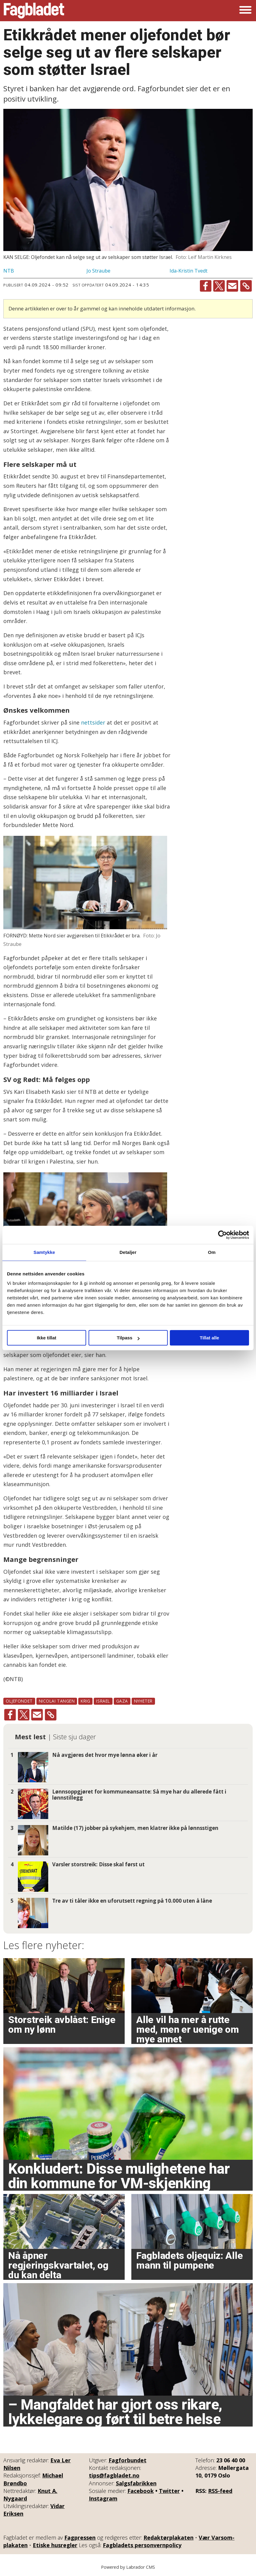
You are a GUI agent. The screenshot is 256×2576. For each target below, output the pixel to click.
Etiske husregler (55, 2545)
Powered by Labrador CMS (128, 2567)
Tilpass (128, 1337)
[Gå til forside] (34, 10)
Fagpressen (80, 2537)
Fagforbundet (128, 2460)
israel (103, 1701)
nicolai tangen (57, 1701)
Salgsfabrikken (136, 2483)
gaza (122, 1701)
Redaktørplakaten (168, 2537)
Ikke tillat (46, 1337)
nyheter (143, 1701)
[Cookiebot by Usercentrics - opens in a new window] (222, 1234)
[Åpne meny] (245, 10)
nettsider (94, 722)
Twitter (169, 2490)
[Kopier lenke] (246, 286)
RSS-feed (220, 2490)
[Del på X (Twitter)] (219, 286)
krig (85, 1701)
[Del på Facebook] (205, 286)
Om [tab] (211, 1252)
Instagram (103, 2498)
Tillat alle (209, 1337)
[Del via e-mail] (232, 286)
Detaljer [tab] (128, 1252)
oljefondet (19, 1701)
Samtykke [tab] (44, 1252)
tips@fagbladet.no (114, 2475)
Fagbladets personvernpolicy (142, 2545)
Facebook (140, 2490)
